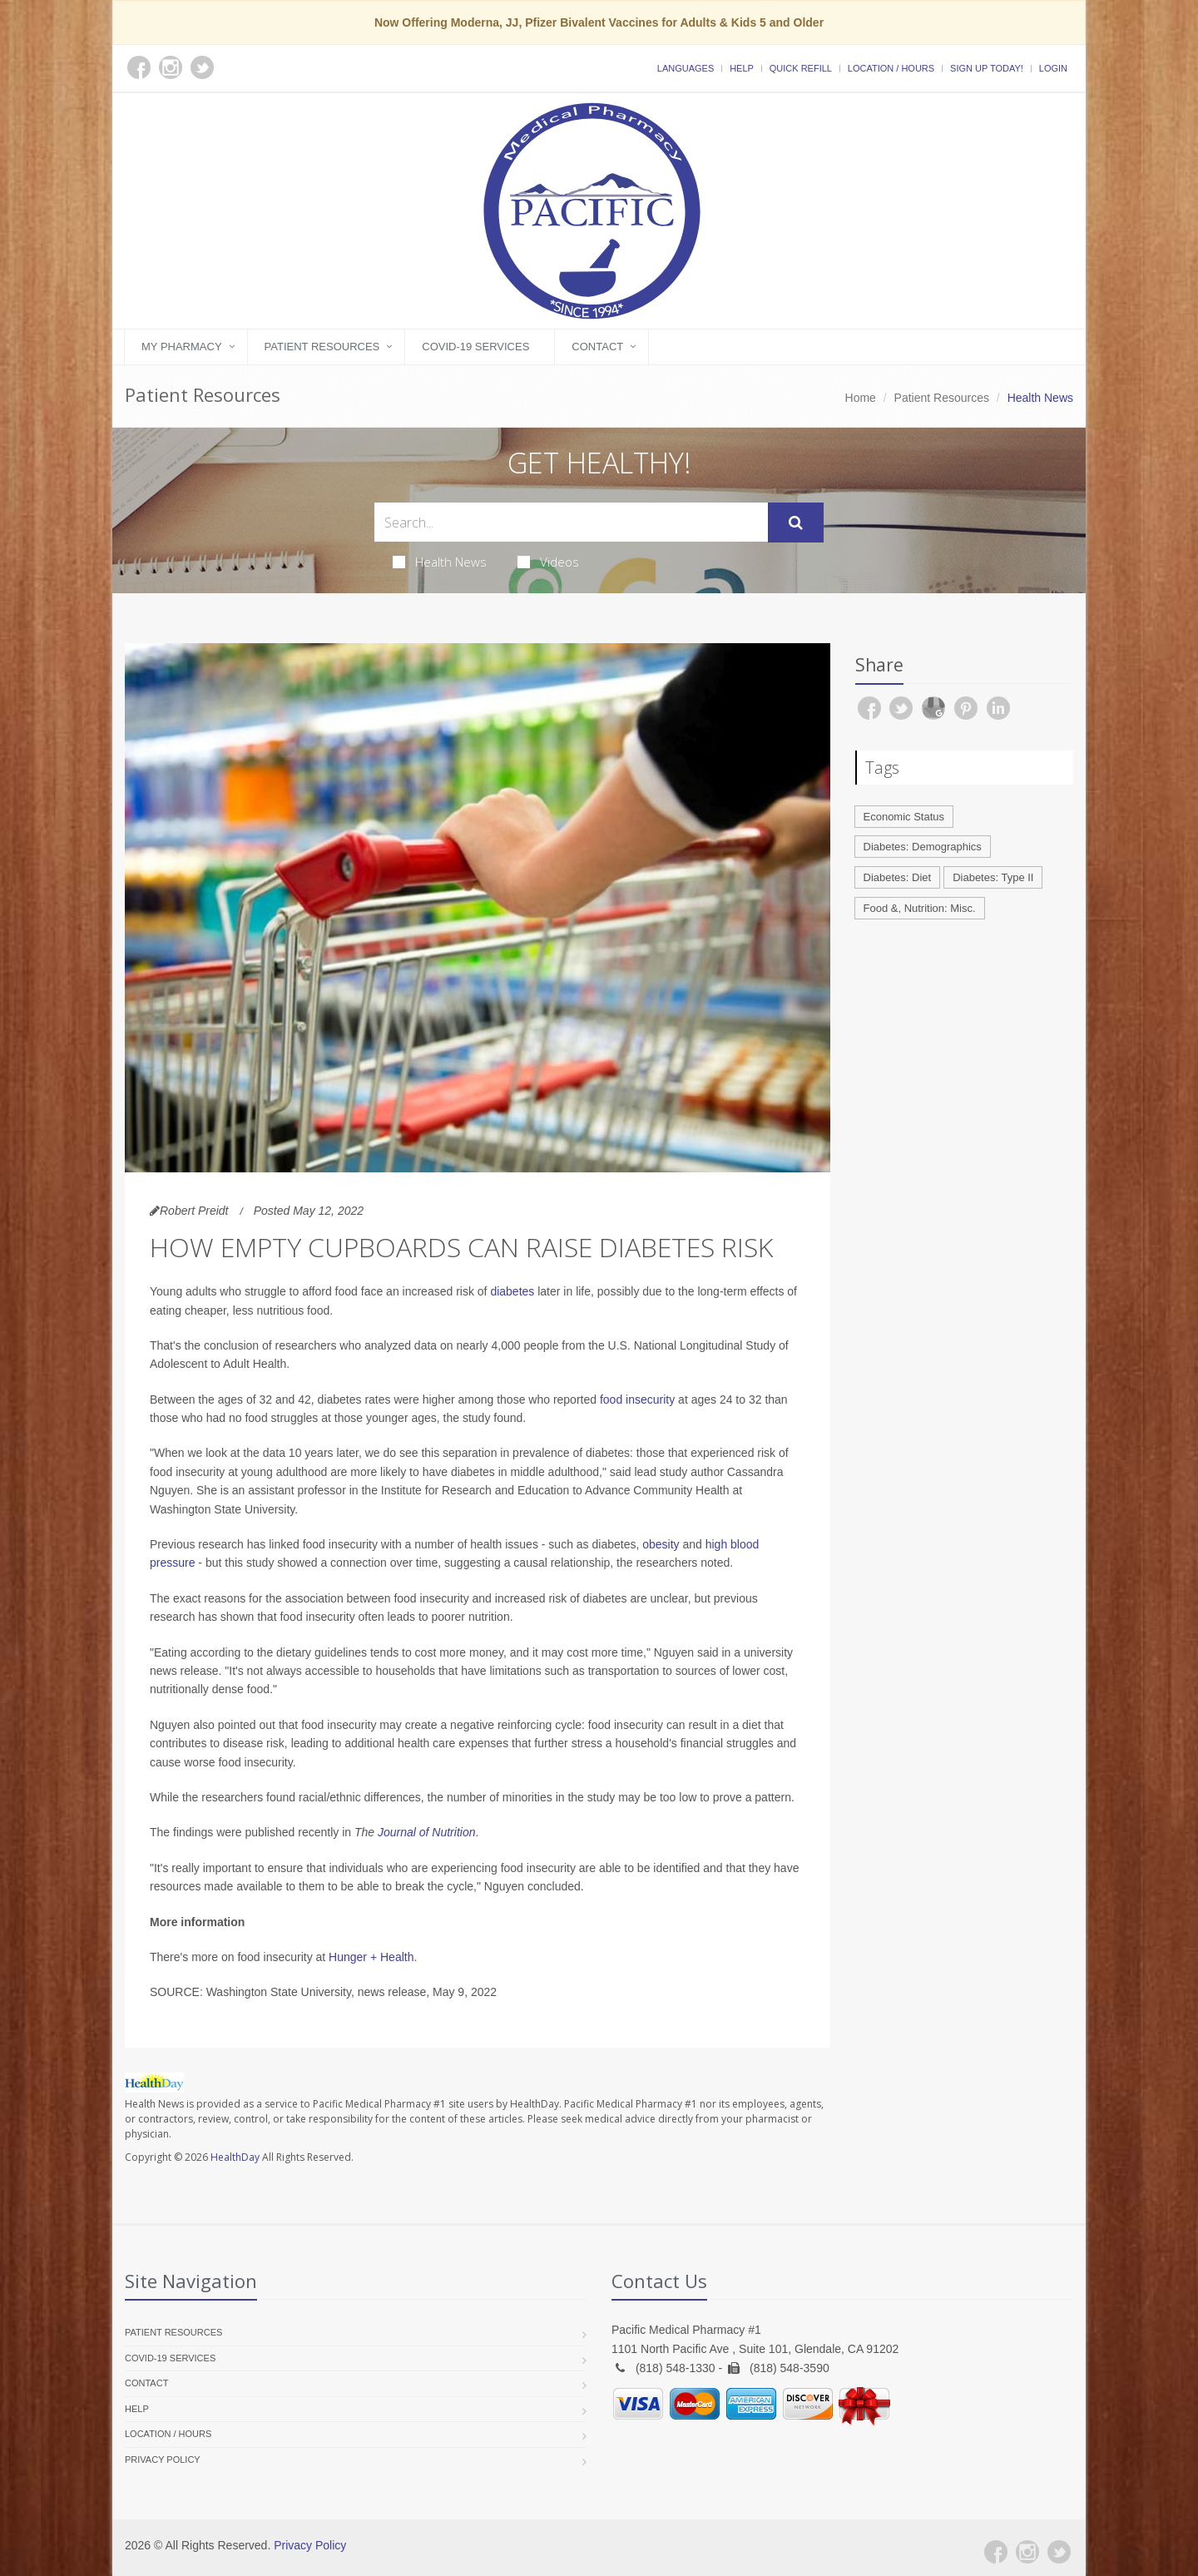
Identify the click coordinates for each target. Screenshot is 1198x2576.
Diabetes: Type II (993, 877)
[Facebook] (995, 2552)
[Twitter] (1059, 2552)
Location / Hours (891, 68)
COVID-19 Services (475, 346)
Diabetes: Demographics (923, 846)
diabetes (512, 1291)
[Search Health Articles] (571, 522)
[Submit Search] (796, 522)
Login (1053, 68)
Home (860, 397)
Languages (685, 68)
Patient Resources (322, 346)
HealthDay (235, 2157)
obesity (660, 1544)
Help (742, 68)
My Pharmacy (181, 346)
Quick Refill (801, 68)
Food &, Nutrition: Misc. (920, 908)
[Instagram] (1027, 2552)
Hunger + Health (371, 1957)
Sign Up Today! (986, 68)
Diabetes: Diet (898, 877)
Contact (597, 346)
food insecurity (637, 1399)
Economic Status (904, 816)
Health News (440, 561)
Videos (548, 561)
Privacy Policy (162, 2460)
